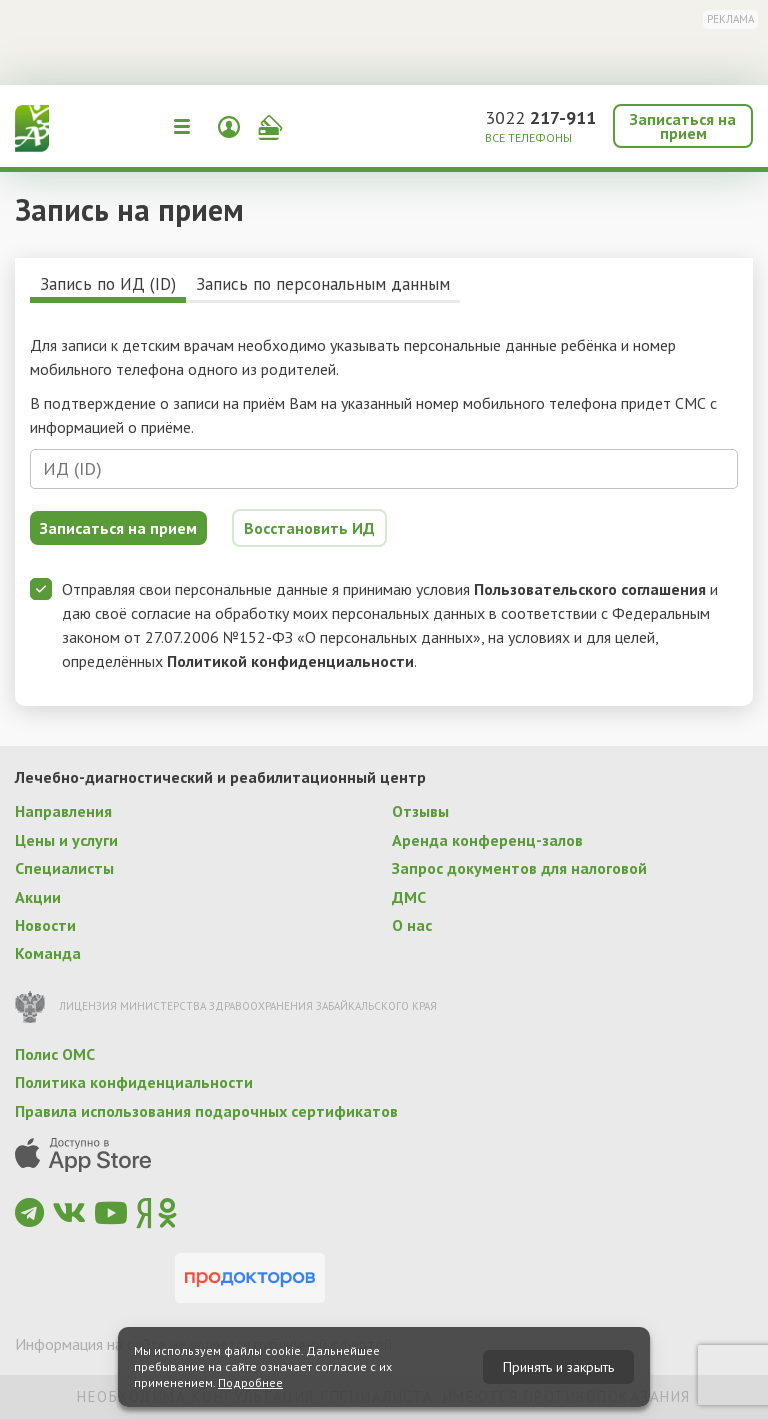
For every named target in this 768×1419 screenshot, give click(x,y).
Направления (63, 811)
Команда (48, 953)
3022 (540, 117)
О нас (412, 925)
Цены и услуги (66, 840)
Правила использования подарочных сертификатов (206, 1111)
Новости (45, 925)
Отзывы (420, 811)
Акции (38, 897)
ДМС (409, 897)
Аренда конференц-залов (487, 840)
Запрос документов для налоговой (519, 868)
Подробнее (250, 1382)
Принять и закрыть (558, 1367)
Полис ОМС (55, 1054)
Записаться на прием (683, 126)
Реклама (730, 19)
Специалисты (64, 868)
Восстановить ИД (309, 528)
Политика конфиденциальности (134, 1082)
